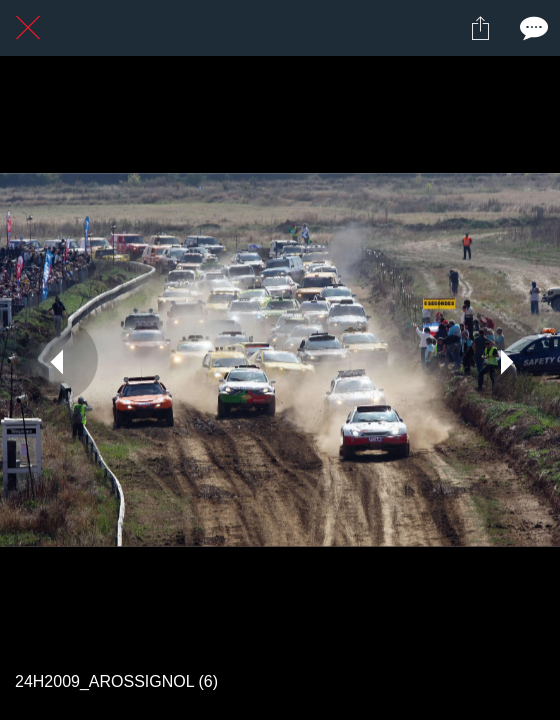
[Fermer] (28, 28)
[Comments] (532, 28)
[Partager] (480, 28)
